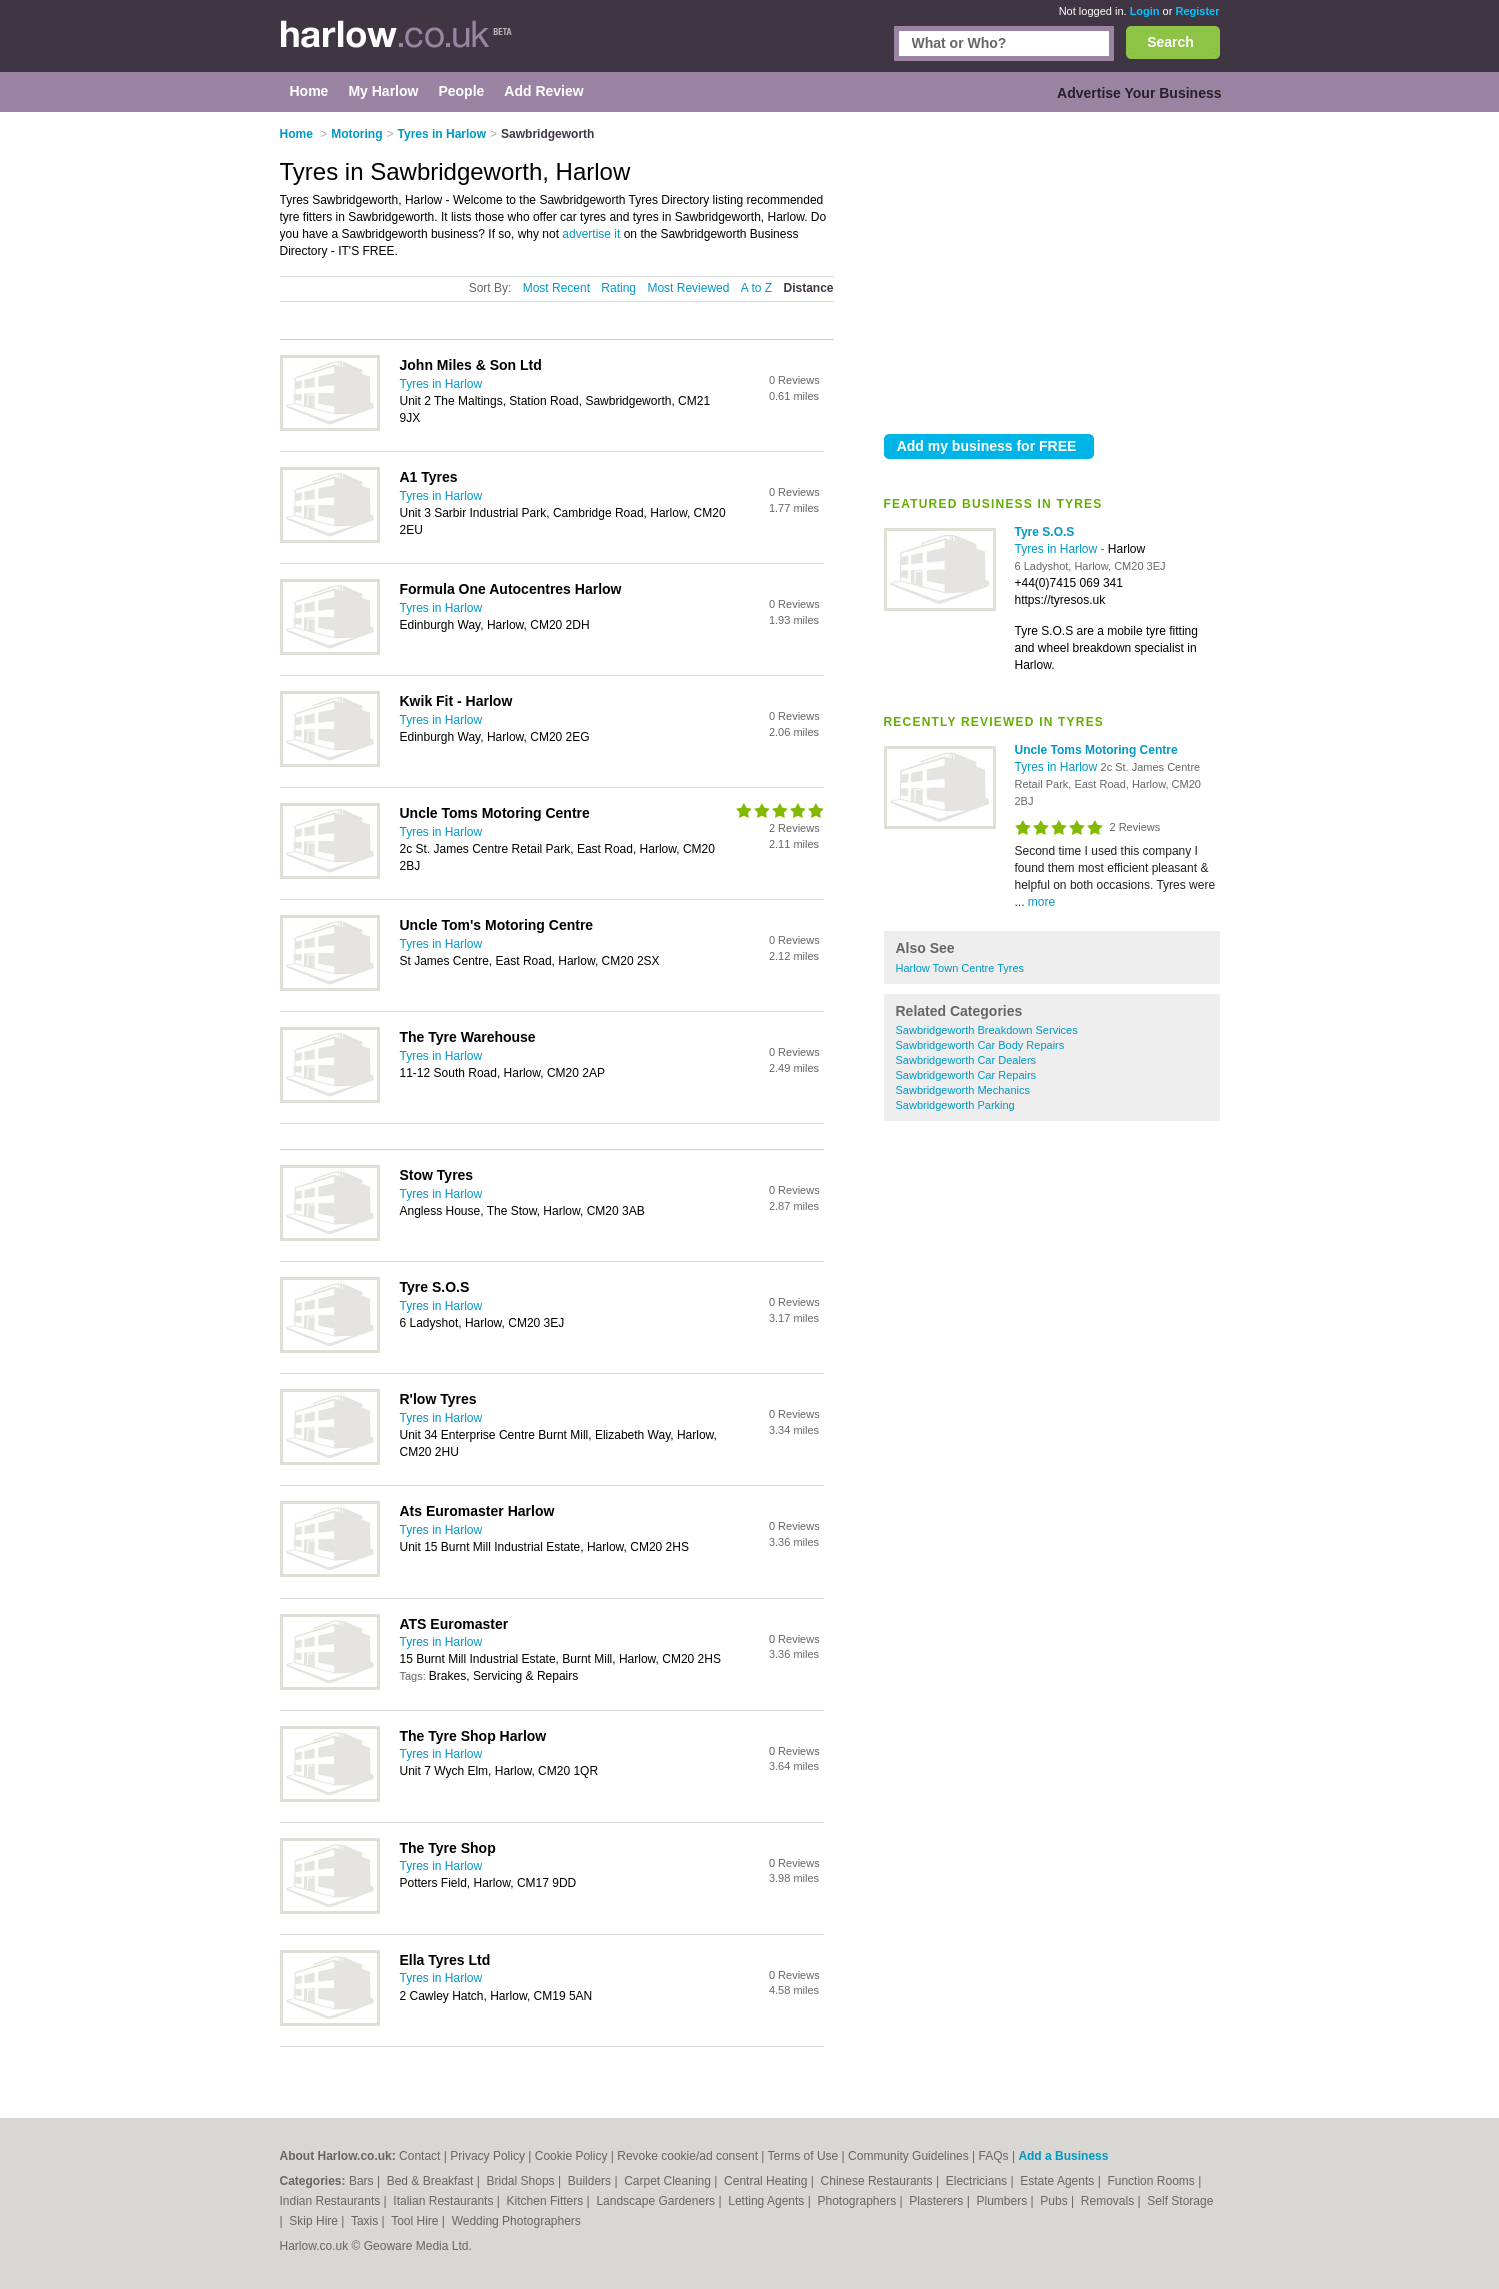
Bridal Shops (522, 2181)
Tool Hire (416, 2221)
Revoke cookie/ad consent (687, 2156)
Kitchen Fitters (547, 2201)
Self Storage (1180, 2201)
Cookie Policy (571, 2156)
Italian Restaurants (444, 2201)
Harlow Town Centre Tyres (960, 968)
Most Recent (556, 288)
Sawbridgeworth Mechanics (963, 1090)
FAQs (994, 2156)
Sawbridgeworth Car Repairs (966, 1075)
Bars (363, 2181)
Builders (591, 2181)
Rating (618, 288)
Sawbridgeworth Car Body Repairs (980, 1045)
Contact (419, 2156)
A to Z (756, 288)
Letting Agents (767, 2201)
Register (1197, 11)
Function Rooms (1152, 2181)
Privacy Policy (487, 2156)
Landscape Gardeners (657, 2201)
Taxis (366, 2221)
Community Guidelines (908, 2156)
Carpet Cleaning (669, 2181)
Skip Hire (315, 2221)
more (1041, 902)
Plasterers (937, 2201)
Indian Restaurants (332, 2201)
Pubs (1055, 2201)
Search (1170, 42)
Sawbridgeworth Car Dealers (966, 1060)
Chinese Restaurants (878, 2181)
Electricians (978, 2181)
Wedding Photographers (516, 2221)
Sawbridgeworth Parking (955, 1105)
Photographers (858, 2201)
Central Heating (767, 2181)
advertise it (591, 234)
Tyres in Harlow (1058, 549)
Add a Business (1063, 2156)
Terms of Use (803, 2156)
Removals (1109, 2201)
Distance (808, 288)
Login (1145, 11)
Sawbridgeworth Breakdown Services (987, 1030)
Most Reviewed (688, 288)
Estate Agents (1058, 2181)
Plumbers (1003, 2201)
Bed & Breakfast (432, 2181)
